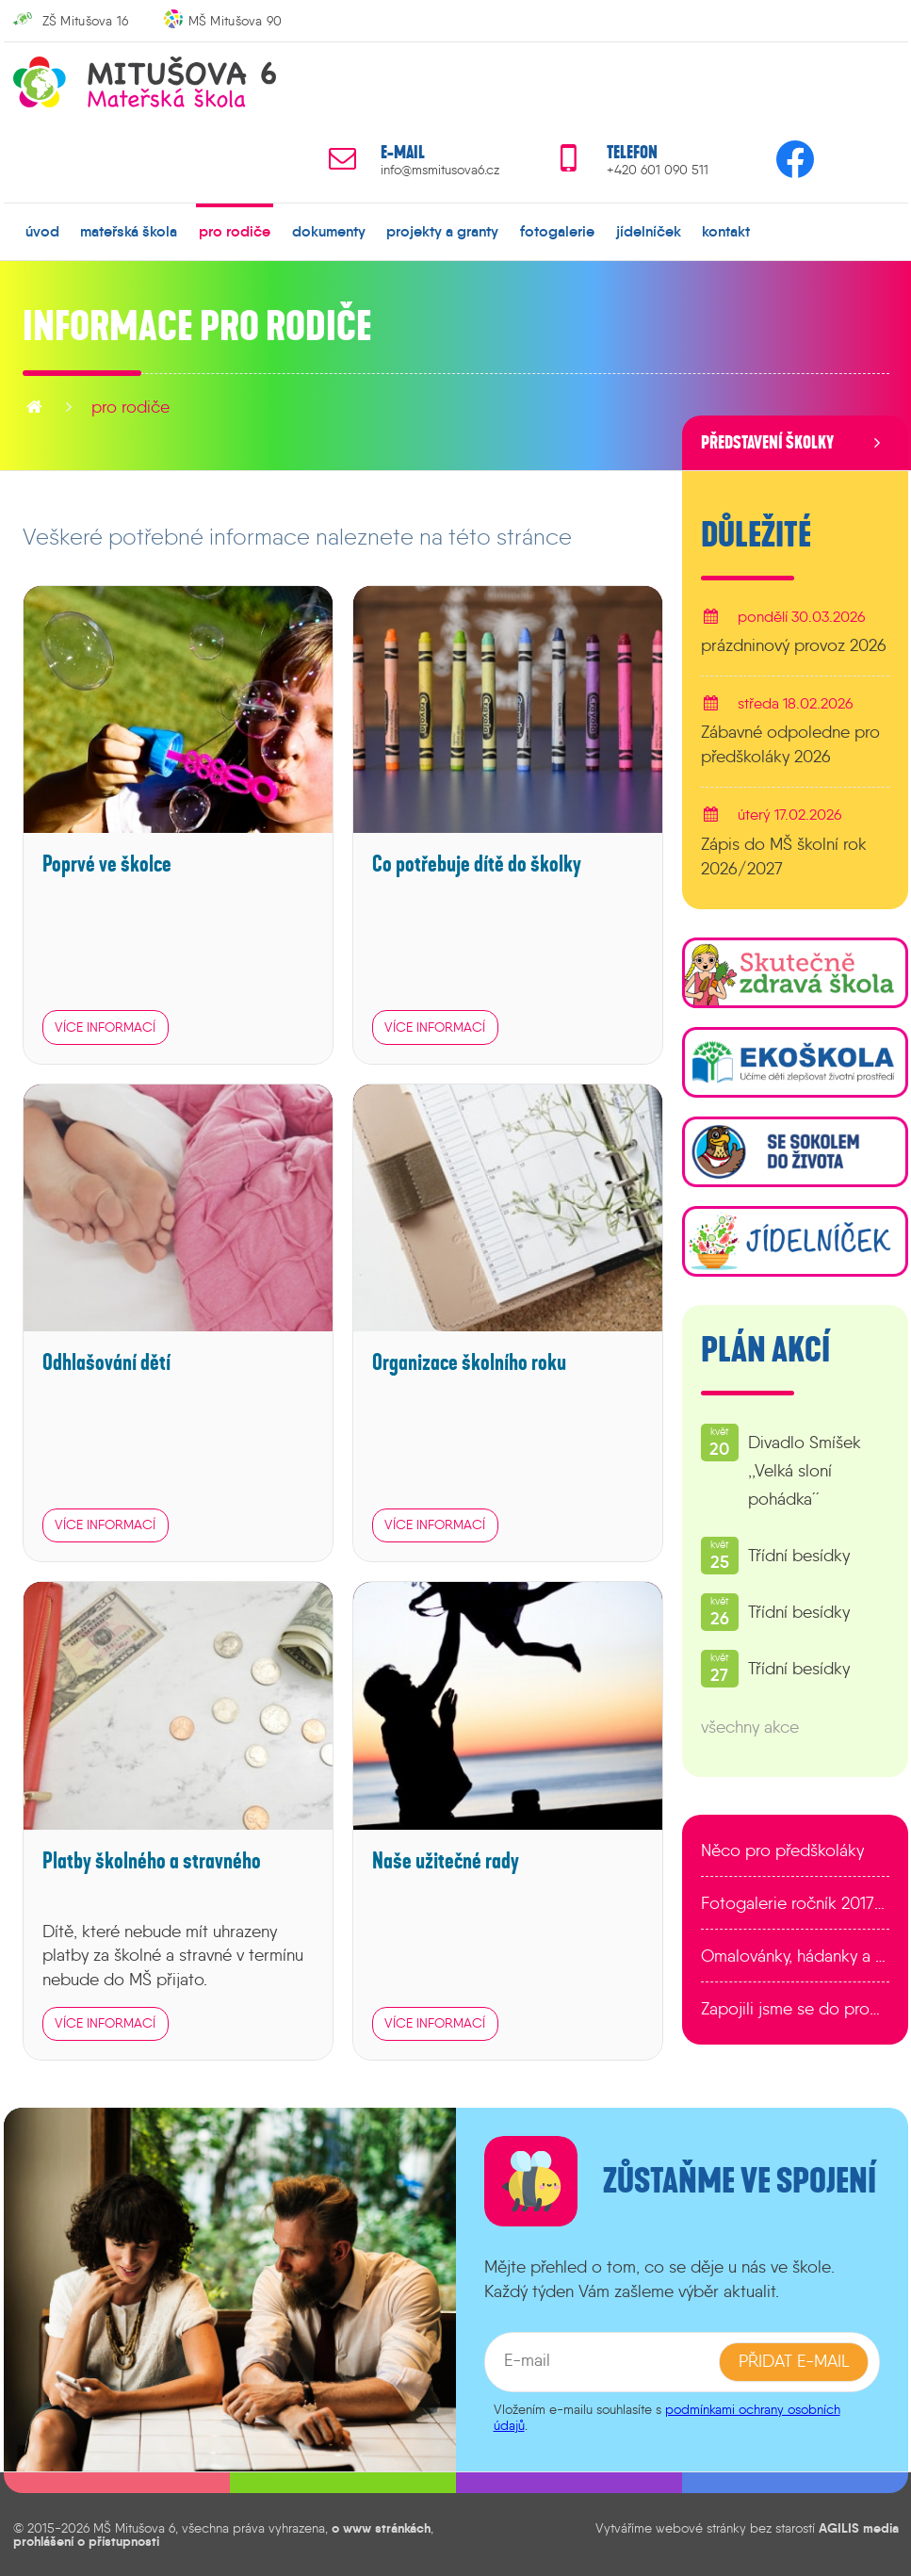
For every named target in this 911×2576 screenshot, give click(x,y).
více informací (105, 1026)
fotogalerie (557, 230)
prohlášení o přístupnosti (86, 2541)
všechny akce (750, 1727)
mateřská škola (128, 230)
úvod (42, 230)
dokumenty (329, 230)
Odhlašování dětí (106, 1363)
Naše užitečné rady (445, 1860)
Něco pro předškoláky (782, 1850)
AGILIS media (859, 2527)
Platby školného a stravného (151, 1860)
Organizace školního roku (469, 1363)
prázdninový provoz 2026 (794, 645)
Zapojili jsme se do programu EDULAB (795, 2008)
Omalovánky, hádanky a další (795, 1956)
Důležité (756, 535)
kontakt (726, 230)
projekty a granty (442, 230)
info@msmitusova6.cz (440, 170)
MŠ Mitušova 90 (235, 20)
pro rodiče (234, 230)
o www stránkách (381, 2527)
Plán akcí (765, 1350)
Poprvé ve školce (106, 864)
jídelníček (648, 230)
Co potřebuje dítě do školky (476, 864)
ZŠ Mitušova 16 (85, 20)
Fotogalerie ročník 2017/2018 (795, 1903)
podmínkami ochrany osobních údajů (667, 2416)
